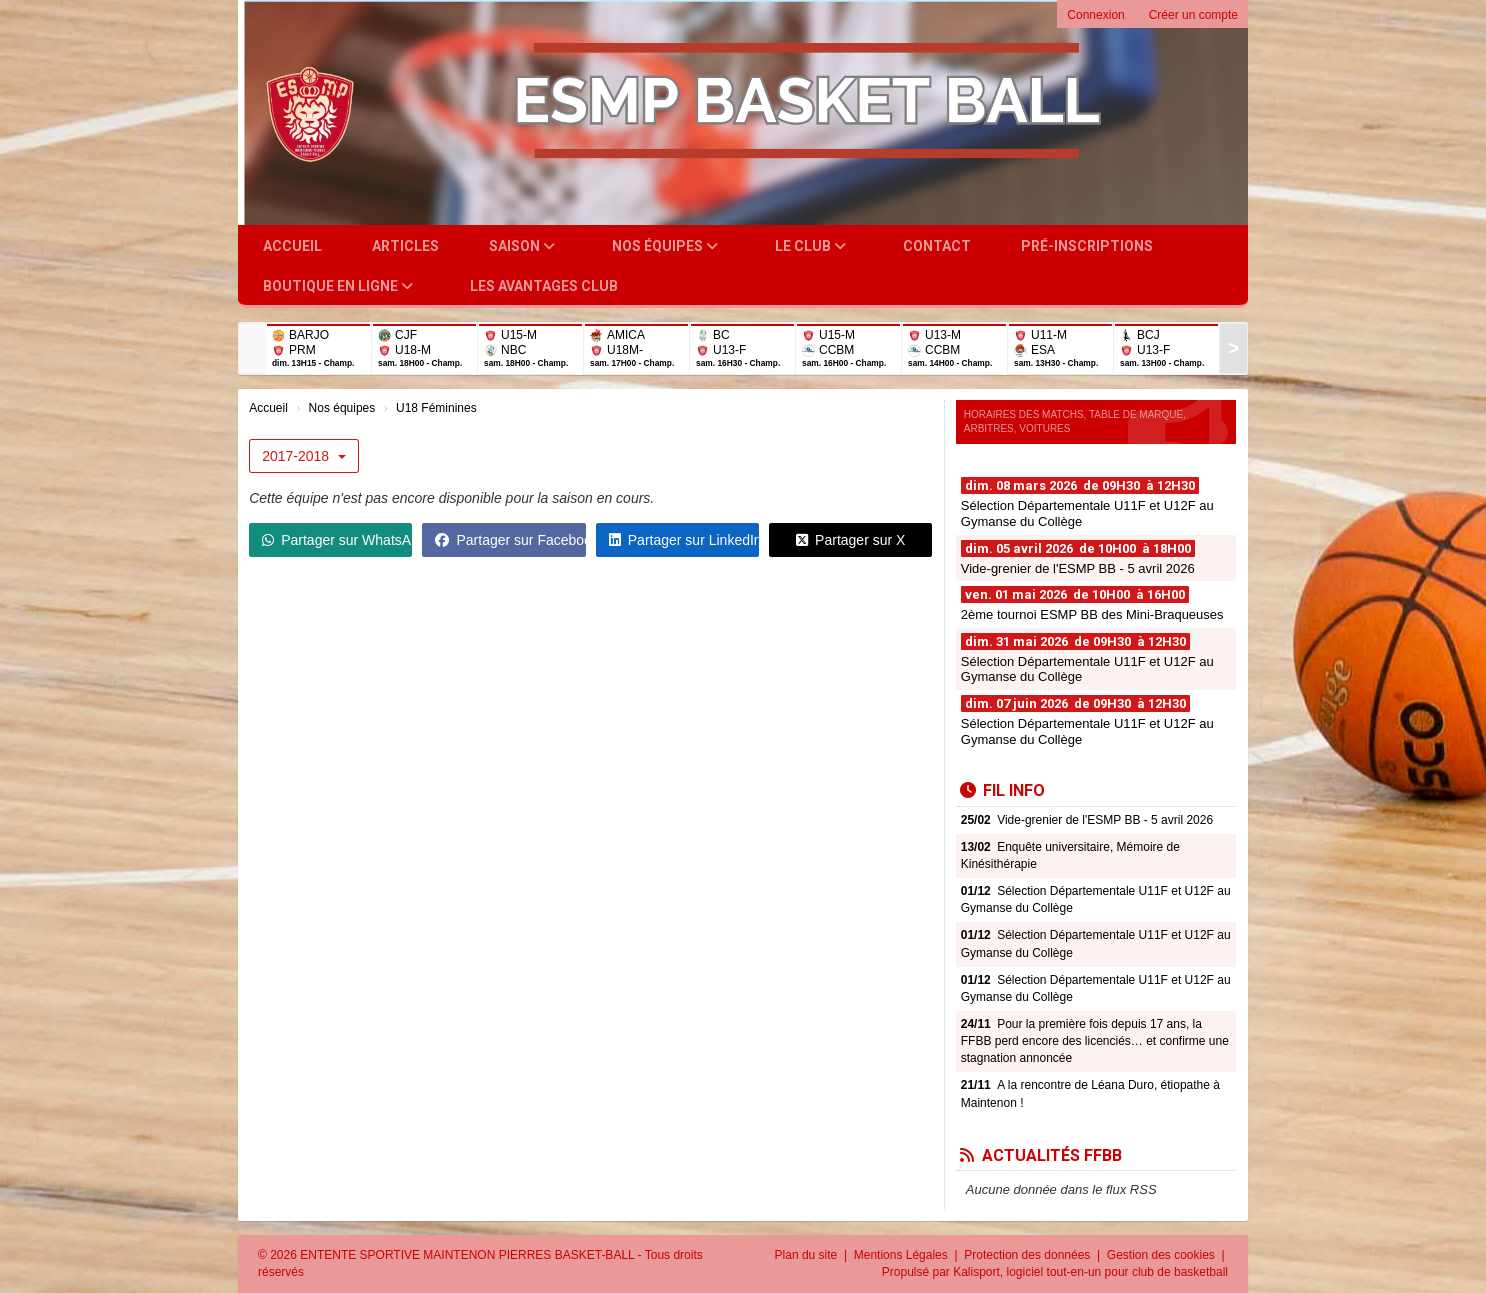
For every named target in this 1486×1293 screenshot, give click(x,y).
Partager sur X (850, 540)
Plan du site (808, 1255)
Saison (522, 246)
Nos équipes (665, 246)
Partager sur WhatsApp (337, 540)
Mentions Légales (902, 1255)
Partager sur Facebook (510, 540)
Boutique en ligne (338, 286)
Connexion (1095, 15)
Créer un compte (1193, 15)
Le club (810, 246)
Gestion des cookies (1162, 1255)
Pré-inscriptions (1087, 246)
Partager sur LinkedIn (684, 540)
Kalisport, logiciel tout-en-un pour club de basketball (1090, 1272)
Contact (937, 246)
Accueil (292, 246)
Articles (405, 246)
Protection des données (1028, 1255)
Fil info (1002, 790)
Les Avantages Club (544, 286)
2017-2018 (304, 456)
